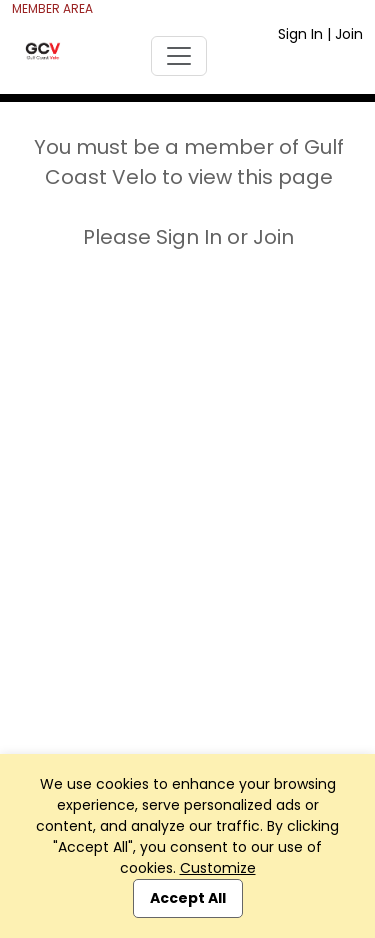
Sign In (300, 34)
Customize (218, 868)
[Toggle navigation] (179, 56)
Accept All (188, 898)
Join (349, 34)
